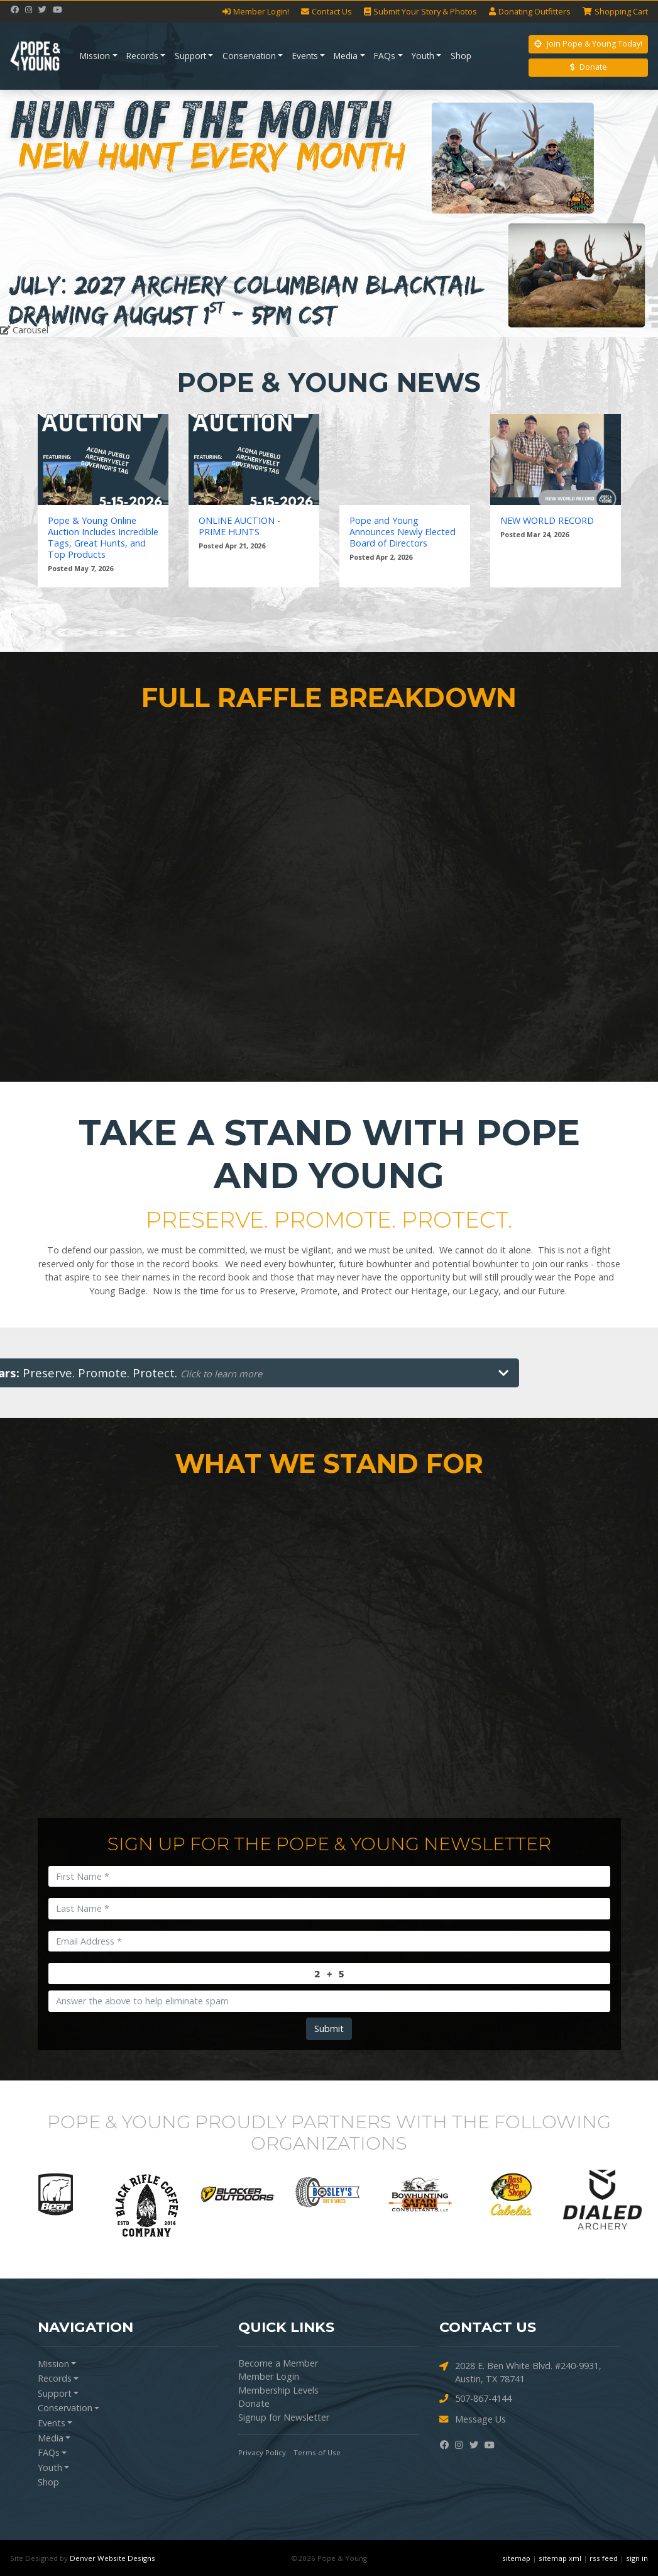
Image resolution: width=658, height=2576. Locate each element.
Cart (615, 12)
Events (305, 56)
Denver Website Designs (112, 2558)
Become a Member (278, 2363)
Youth (423, 56)
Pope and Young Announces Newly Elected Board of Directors (402, 532)
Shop (461, 56)
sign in (637, 2558)
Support (190, 56)
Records (142, 56)
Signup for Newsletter (283, 2417)
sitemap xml (560, 2558)
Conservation (249, 56)
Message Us (472, 2420)
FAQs (384, 56)
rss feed (603, 2558)
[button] (49, 213)
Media (346, 56)
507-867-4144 (475, 2399)
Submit (329, 2029)
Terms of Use (317, 2452)
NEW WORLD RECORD (547, 520)
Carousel (24, 330)
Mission (95, 56)
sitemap (516, 2558)
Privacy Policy (262, 2452)
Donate (588, 67)
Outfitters (530, 12)
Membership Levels (278, 2390)
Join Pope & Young (588, 43)
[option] (55, 2194)
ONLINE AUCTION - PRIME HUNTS (239, 526)
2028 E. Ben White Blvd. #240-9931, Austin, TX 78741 (520, 2372)
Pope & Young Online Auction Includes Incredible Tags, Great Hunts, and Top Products (103, 537)
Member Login (268, 2376)
